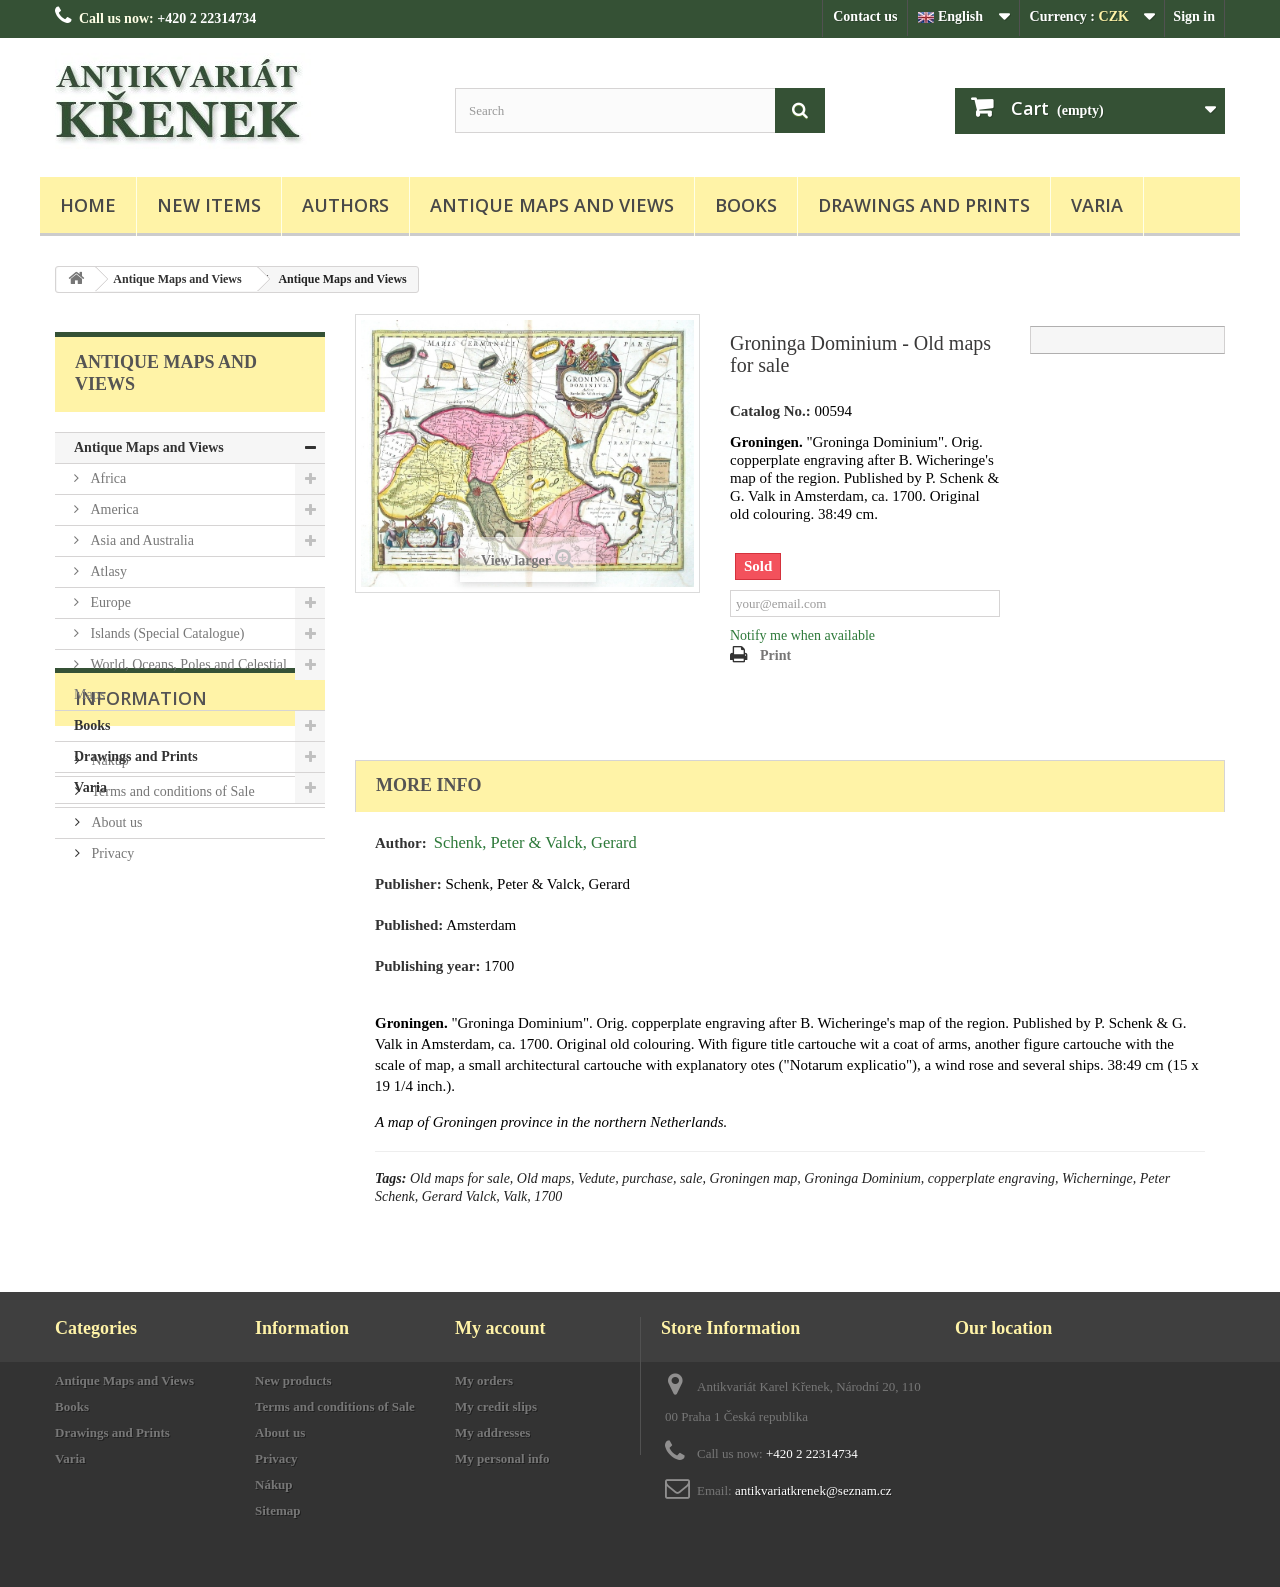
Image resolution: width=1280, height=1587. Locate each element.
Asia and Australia (140, 540)
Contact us (865, 16)
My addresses (492, 1432)
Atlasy (107, 571)
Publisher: (408, 884)
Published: (409, 925)
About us (115, 980)
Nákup (108, 918)
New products (293, 1380)
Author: (401, 843)
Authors (345, 205)
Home (88, 205)
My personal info (502, 1458)
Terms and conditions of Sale (171, 949)
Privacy (111, 1011)
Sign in (1194, 16)
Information (141, 864)
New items (209, 205)
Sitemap (278, 1510)
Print (775, 655)
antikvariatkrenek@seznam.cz (813, 1490)
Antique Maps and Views (552, 205)
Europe (109, 602)
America (113, 509)
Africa (106, 478)
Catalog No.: (770, 411)
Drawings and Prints (924, 205)
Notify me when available (802, 635)
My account (500, 1328)
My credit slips (496, 1406)
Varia (1097, 205)
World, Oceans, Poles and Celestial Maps (180, 679)
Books (746, 205)
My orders (484, 1380)
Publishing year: (427, 966)
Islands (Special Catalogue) (165, 633)
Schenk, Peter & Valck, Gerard (535, 842)
